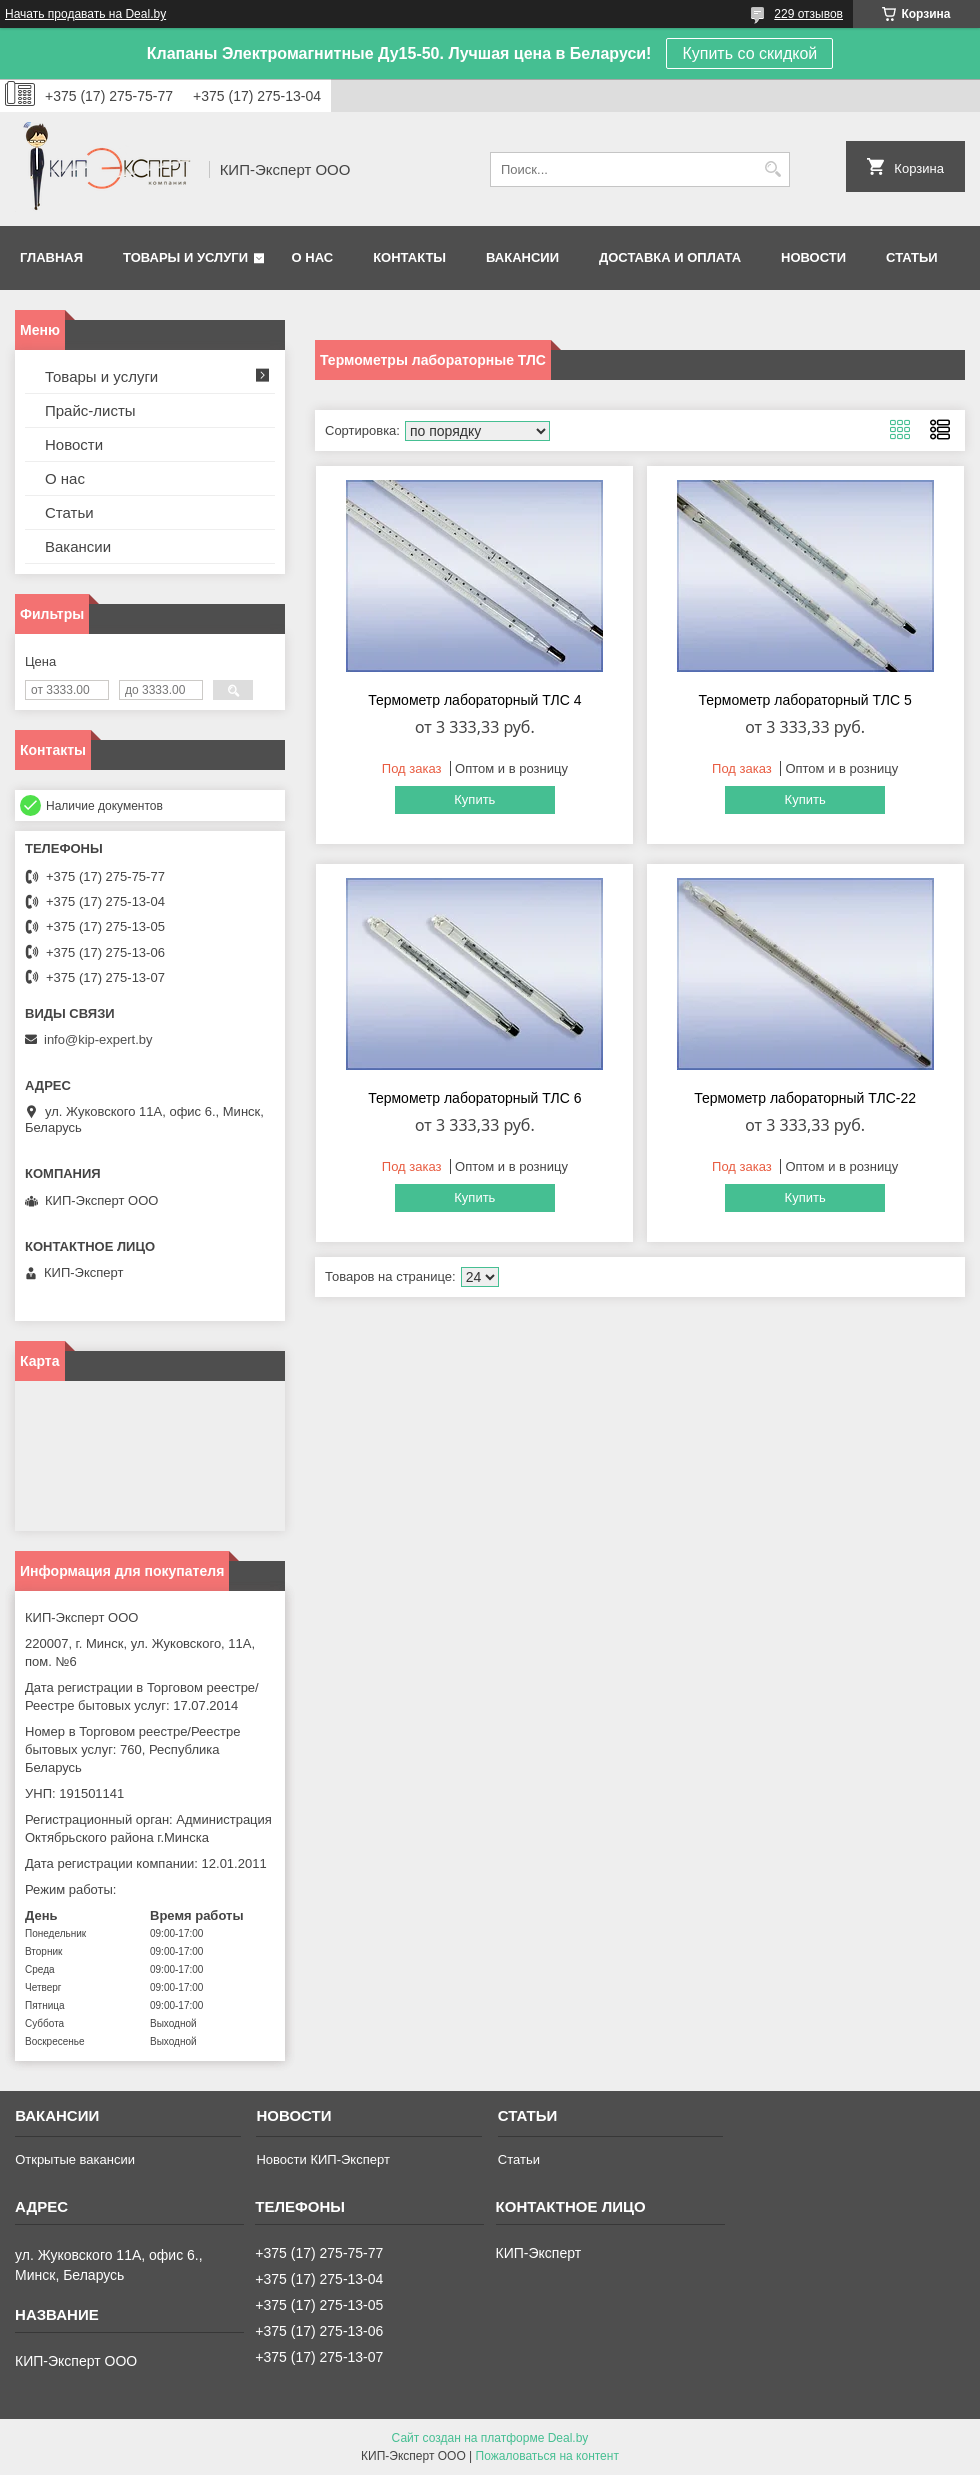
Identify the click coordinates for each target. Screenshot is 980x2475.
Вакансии (522, 257)
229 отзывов (808, 14)
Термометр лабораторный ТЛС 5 (804, 700)
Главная (51, 257)
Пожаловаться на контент (547, 2456)
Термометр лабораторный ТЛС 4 (474, 700)
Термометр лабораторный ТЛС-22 (805, 1098)
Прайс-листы (90, 410)
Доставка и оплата (670, 257)
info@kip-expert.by (98, 1039)
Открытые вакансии (75, 2159)
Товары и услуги (185, 257)
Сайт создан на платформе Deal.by (490, 2438)
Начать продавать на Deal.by (85, 14)
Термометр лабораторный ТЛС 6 (474, 1098)
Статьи (912, 257)
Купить (474, 799)
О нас (313, 257)
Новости (813, 257)
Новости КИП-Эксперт (322, 2159)
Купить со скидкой (749, 53)
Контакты (409, 257)
